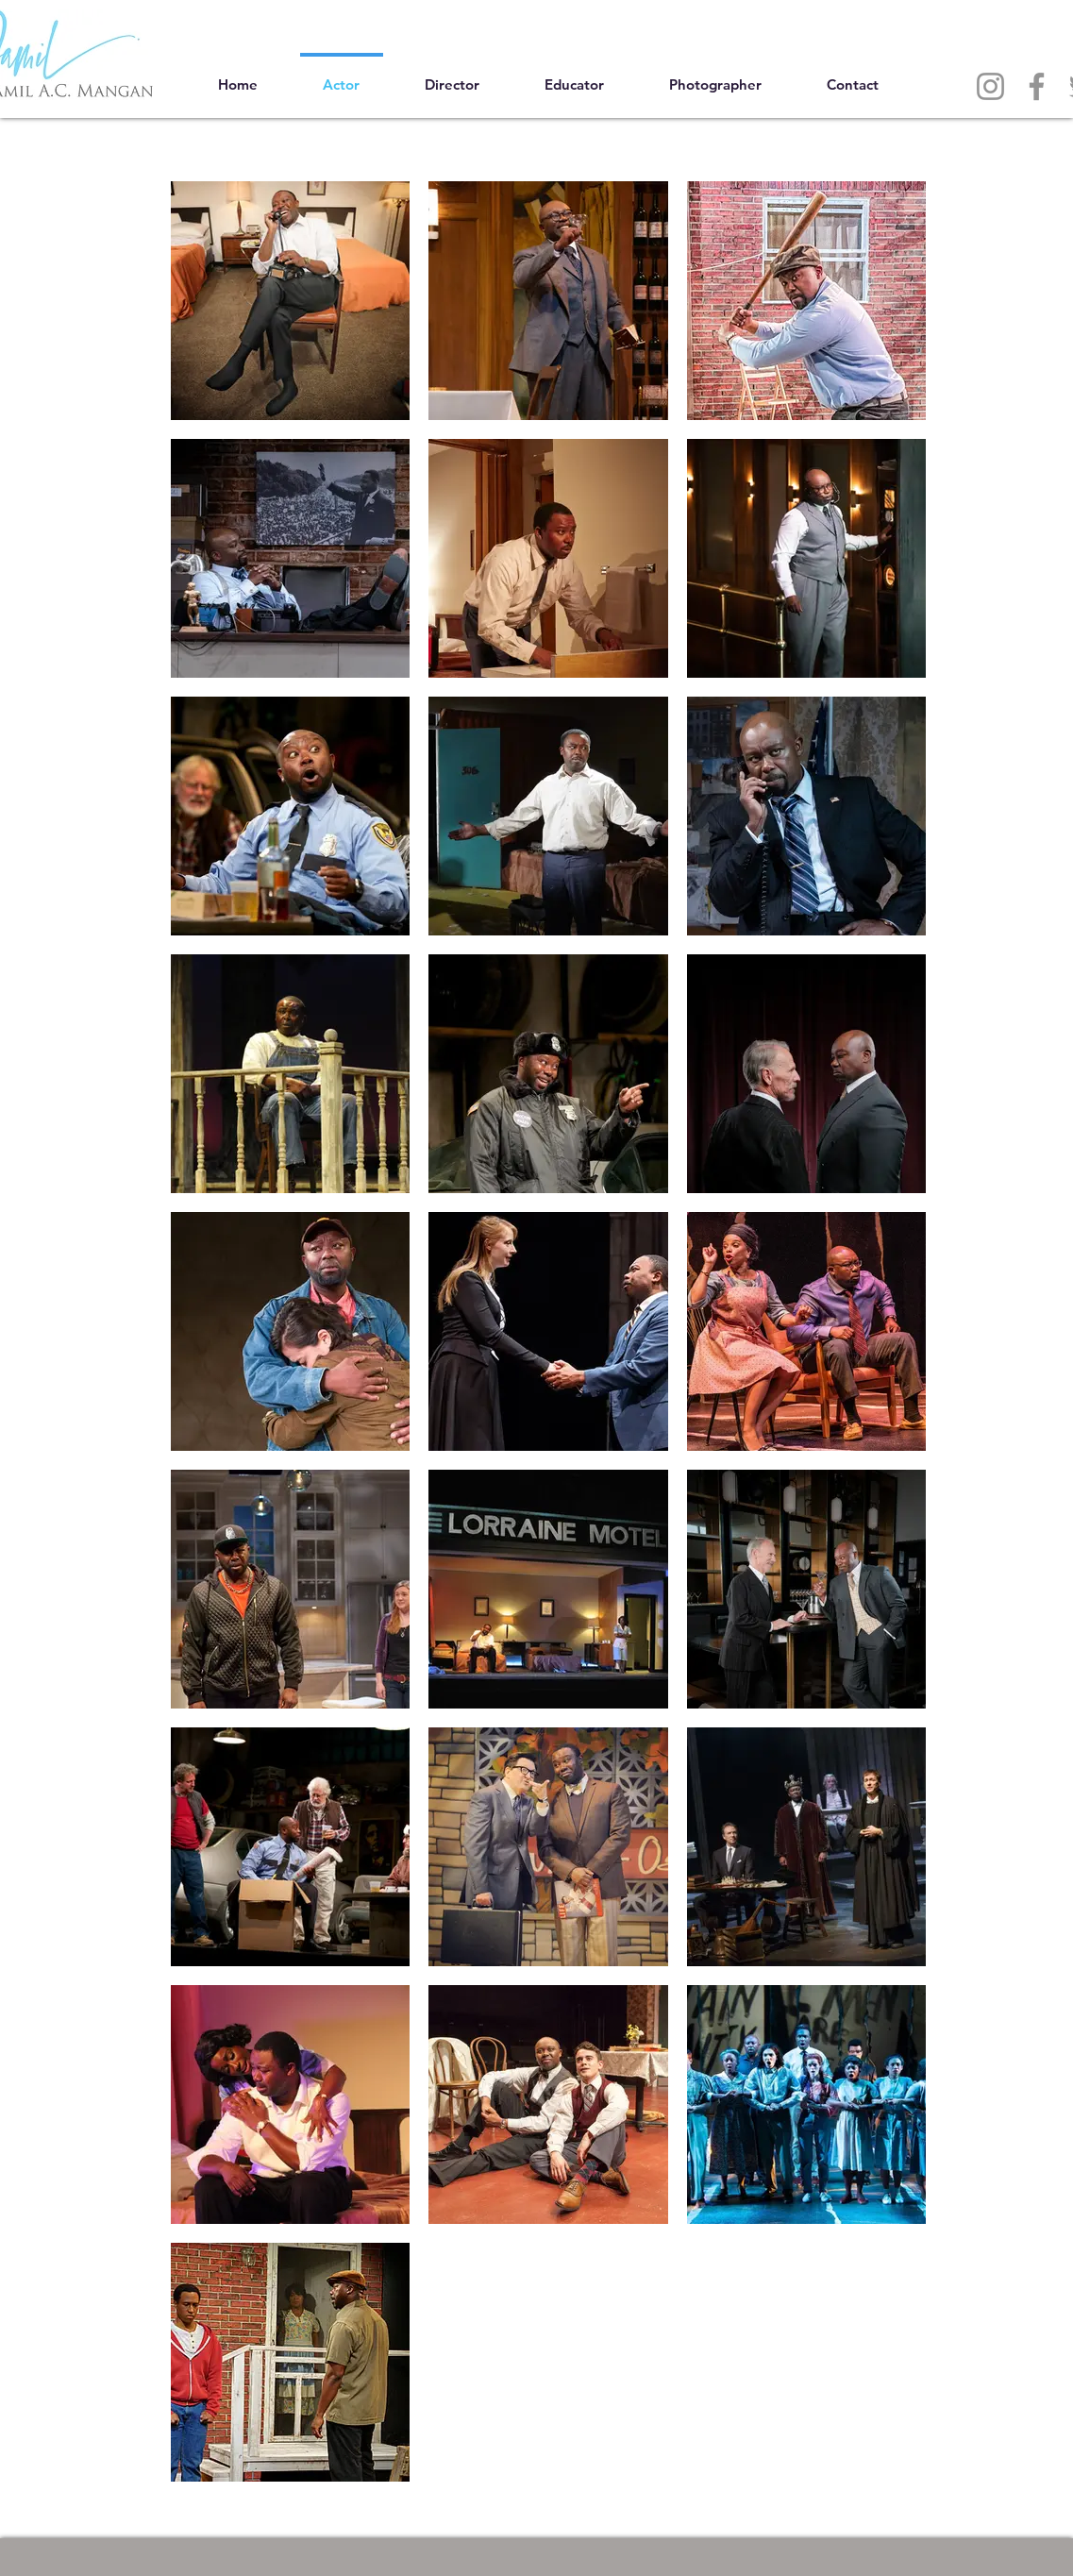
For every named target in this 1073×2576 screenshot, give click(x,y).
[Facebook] (1036, 86)
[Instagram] (990, 86)
